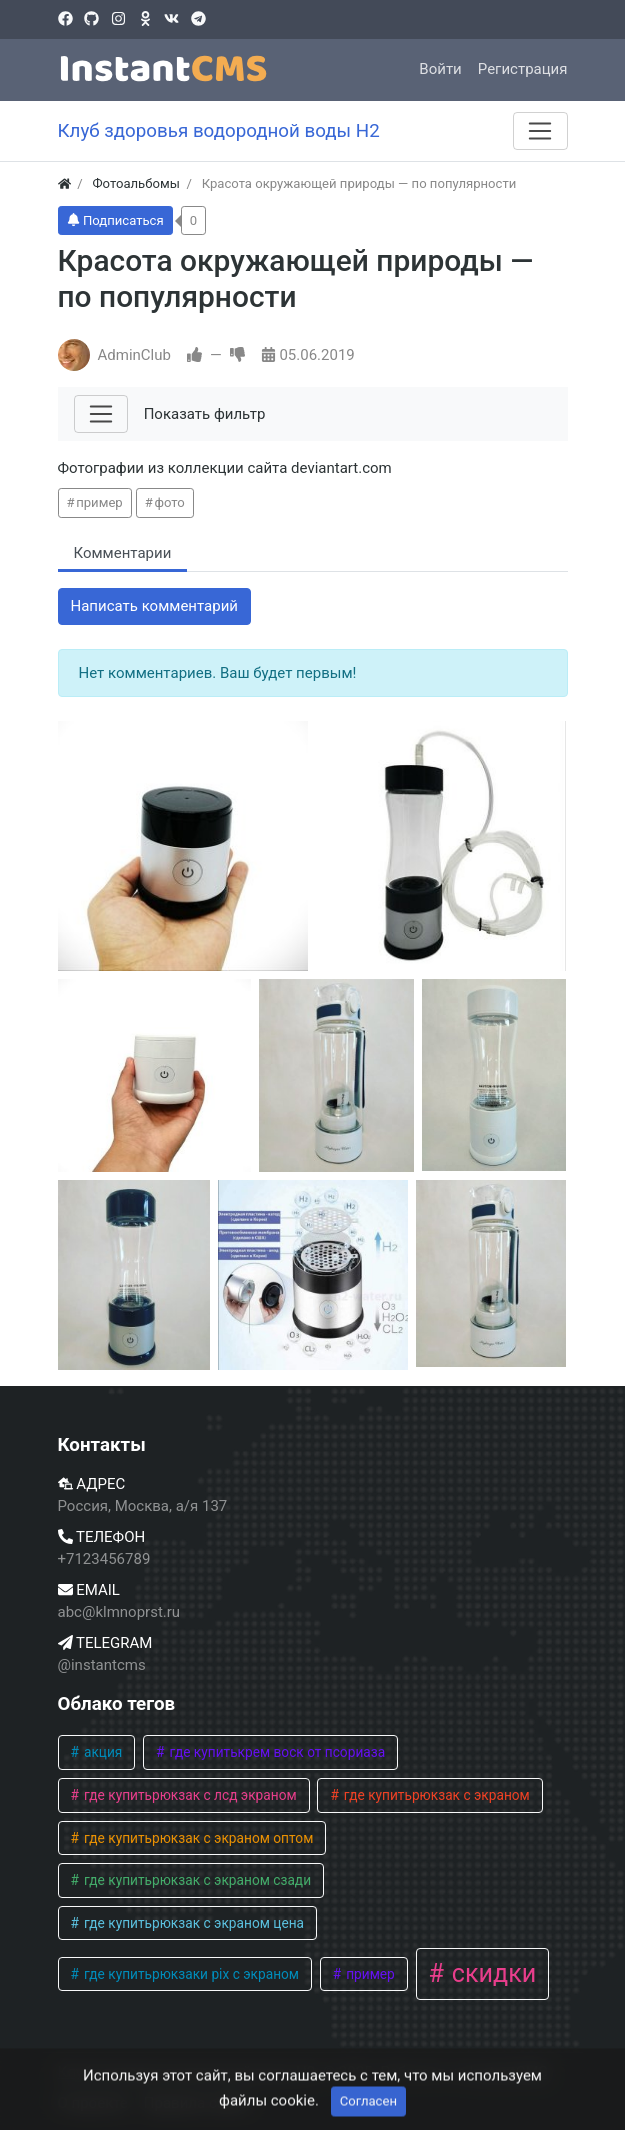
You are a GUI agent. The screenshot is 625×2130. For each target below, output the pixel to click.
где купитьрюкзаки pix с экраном (190, 1974)
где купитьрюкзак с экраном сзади (196, 1880)
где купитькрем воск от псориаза (275, 1752)
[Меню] (540, 131)
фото (169, 502)
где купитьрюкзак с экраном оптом (197, 1838)
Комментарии (123, 553)
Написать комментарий (155, 606)
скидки (491, 1973)
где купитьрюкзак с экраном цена (193, 1923)
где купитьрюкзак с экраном (434, 1795)
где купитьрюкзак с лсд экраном (189, 1795)
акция (102, 1752)
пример (99, 502)
